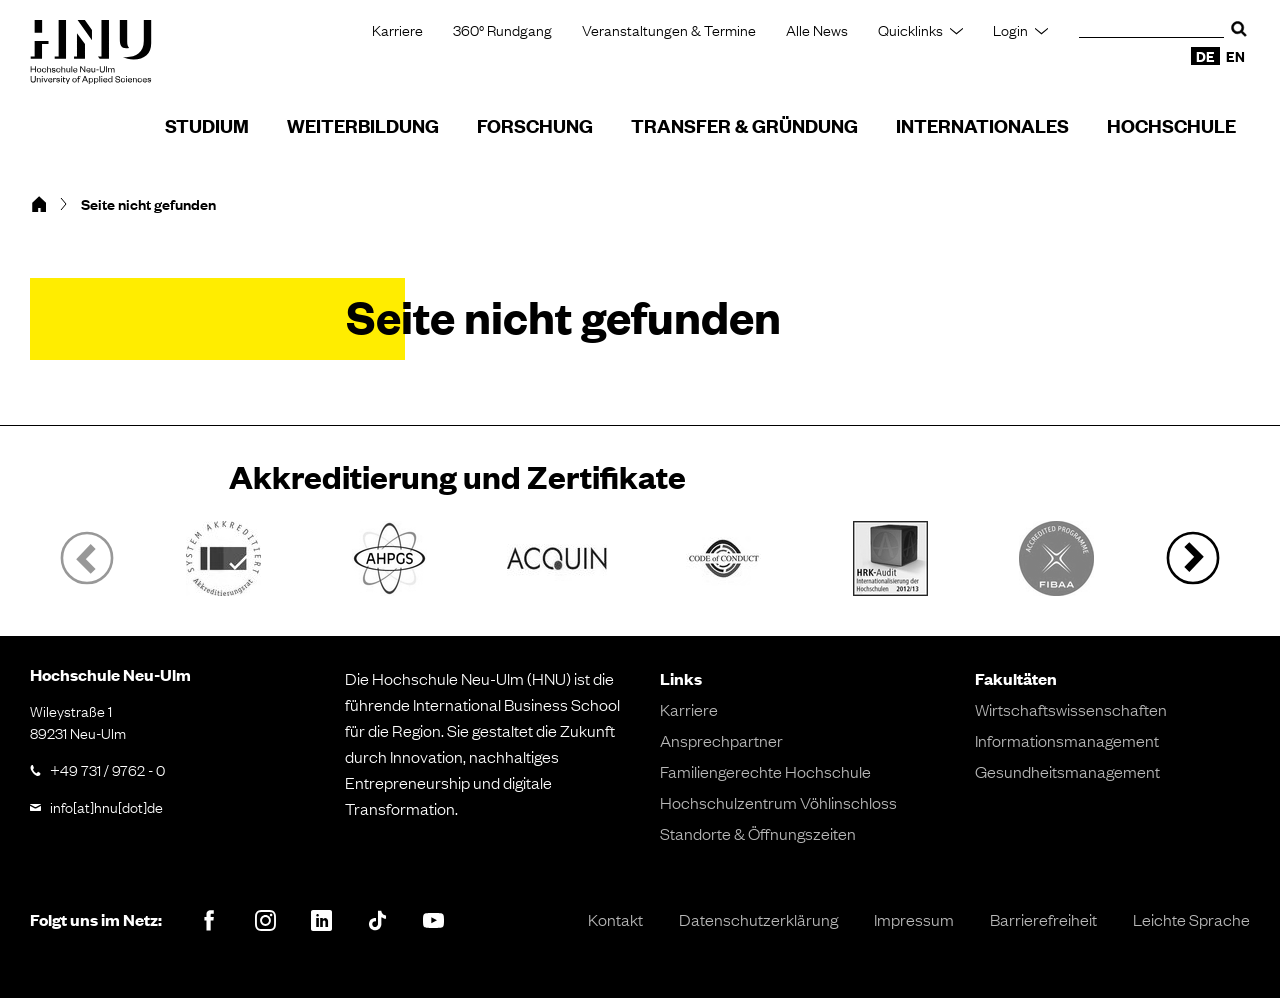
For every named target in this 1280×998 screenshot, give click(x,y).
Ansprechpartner (721, 740)
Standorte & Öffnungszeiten (758, 833)
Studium (207, 125)
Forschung (535, 125)
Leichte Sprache (1191, 919)
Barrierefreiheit (1043, 919)
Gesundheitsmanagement (1067, 771)
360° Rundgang (502, 29)
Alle (817, 29)
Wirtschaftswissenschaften (1071, 709)
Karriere (397, 29)
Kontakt (615, 919)
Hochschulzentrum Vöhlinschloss (778, 802)
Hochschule (1171, 125)
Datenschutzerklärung (758, 919)
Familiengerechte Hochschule (765, 771)
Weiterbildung (363, 125)
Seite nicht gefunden (148, 204)
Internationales (982, 125)
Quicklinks (910, 30)
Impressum (914, 919)
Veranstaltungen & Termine (669, 29)
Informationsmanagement (1067, 740)
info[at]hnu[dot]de (106, 806)
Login (1010, 30)
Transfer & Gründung (744, 125)
